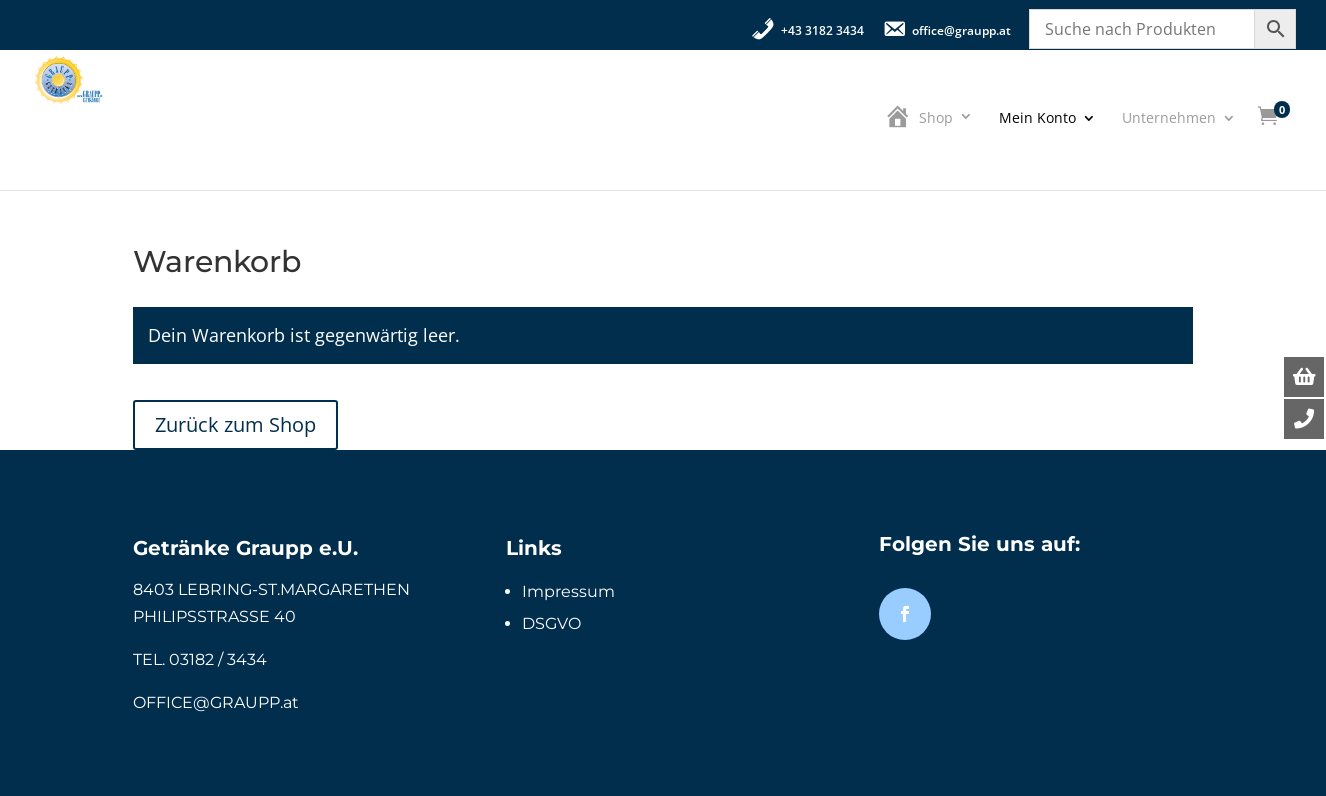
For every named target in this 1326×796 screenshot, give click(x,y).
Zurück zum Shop (235, 424)
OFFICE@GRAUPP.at (216, 702)
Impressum (568, 591)
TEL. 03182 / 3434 (200, 659)
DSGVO (551, 623)
